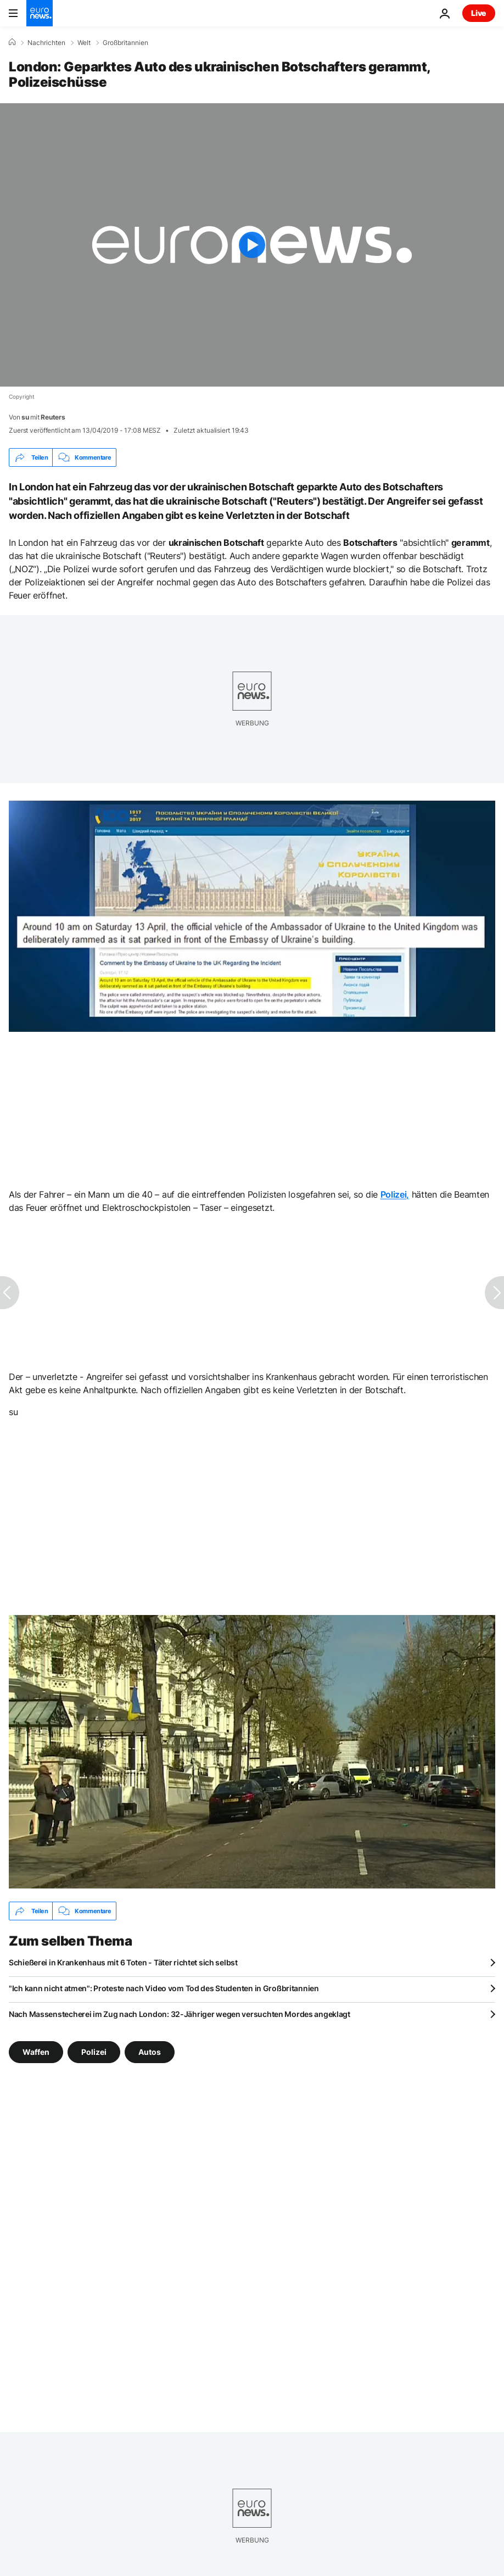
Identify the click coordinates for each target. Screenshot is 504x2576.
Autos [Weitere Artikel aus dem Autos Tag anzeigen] (149, 2052)
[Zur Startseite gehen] (39, 13)
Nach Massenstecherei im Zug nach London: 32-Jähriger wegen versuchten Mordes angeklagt (179, 2014)
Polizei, (394, 1194)
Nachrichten (46, 43)
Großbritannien (125, 43)
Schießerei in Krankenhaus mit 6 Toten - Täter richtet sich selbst (123, 1962)
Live (478, 13)
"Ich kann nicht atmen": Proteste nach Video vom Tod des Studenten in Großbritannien (164, 1988)
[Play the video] (252, 245)
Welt (84, 43)
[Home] (12, 42)
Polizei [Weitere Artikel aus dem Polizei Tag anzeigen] (94, 2052)
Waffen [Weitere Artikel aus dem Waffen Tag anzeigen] (36, 2052)
